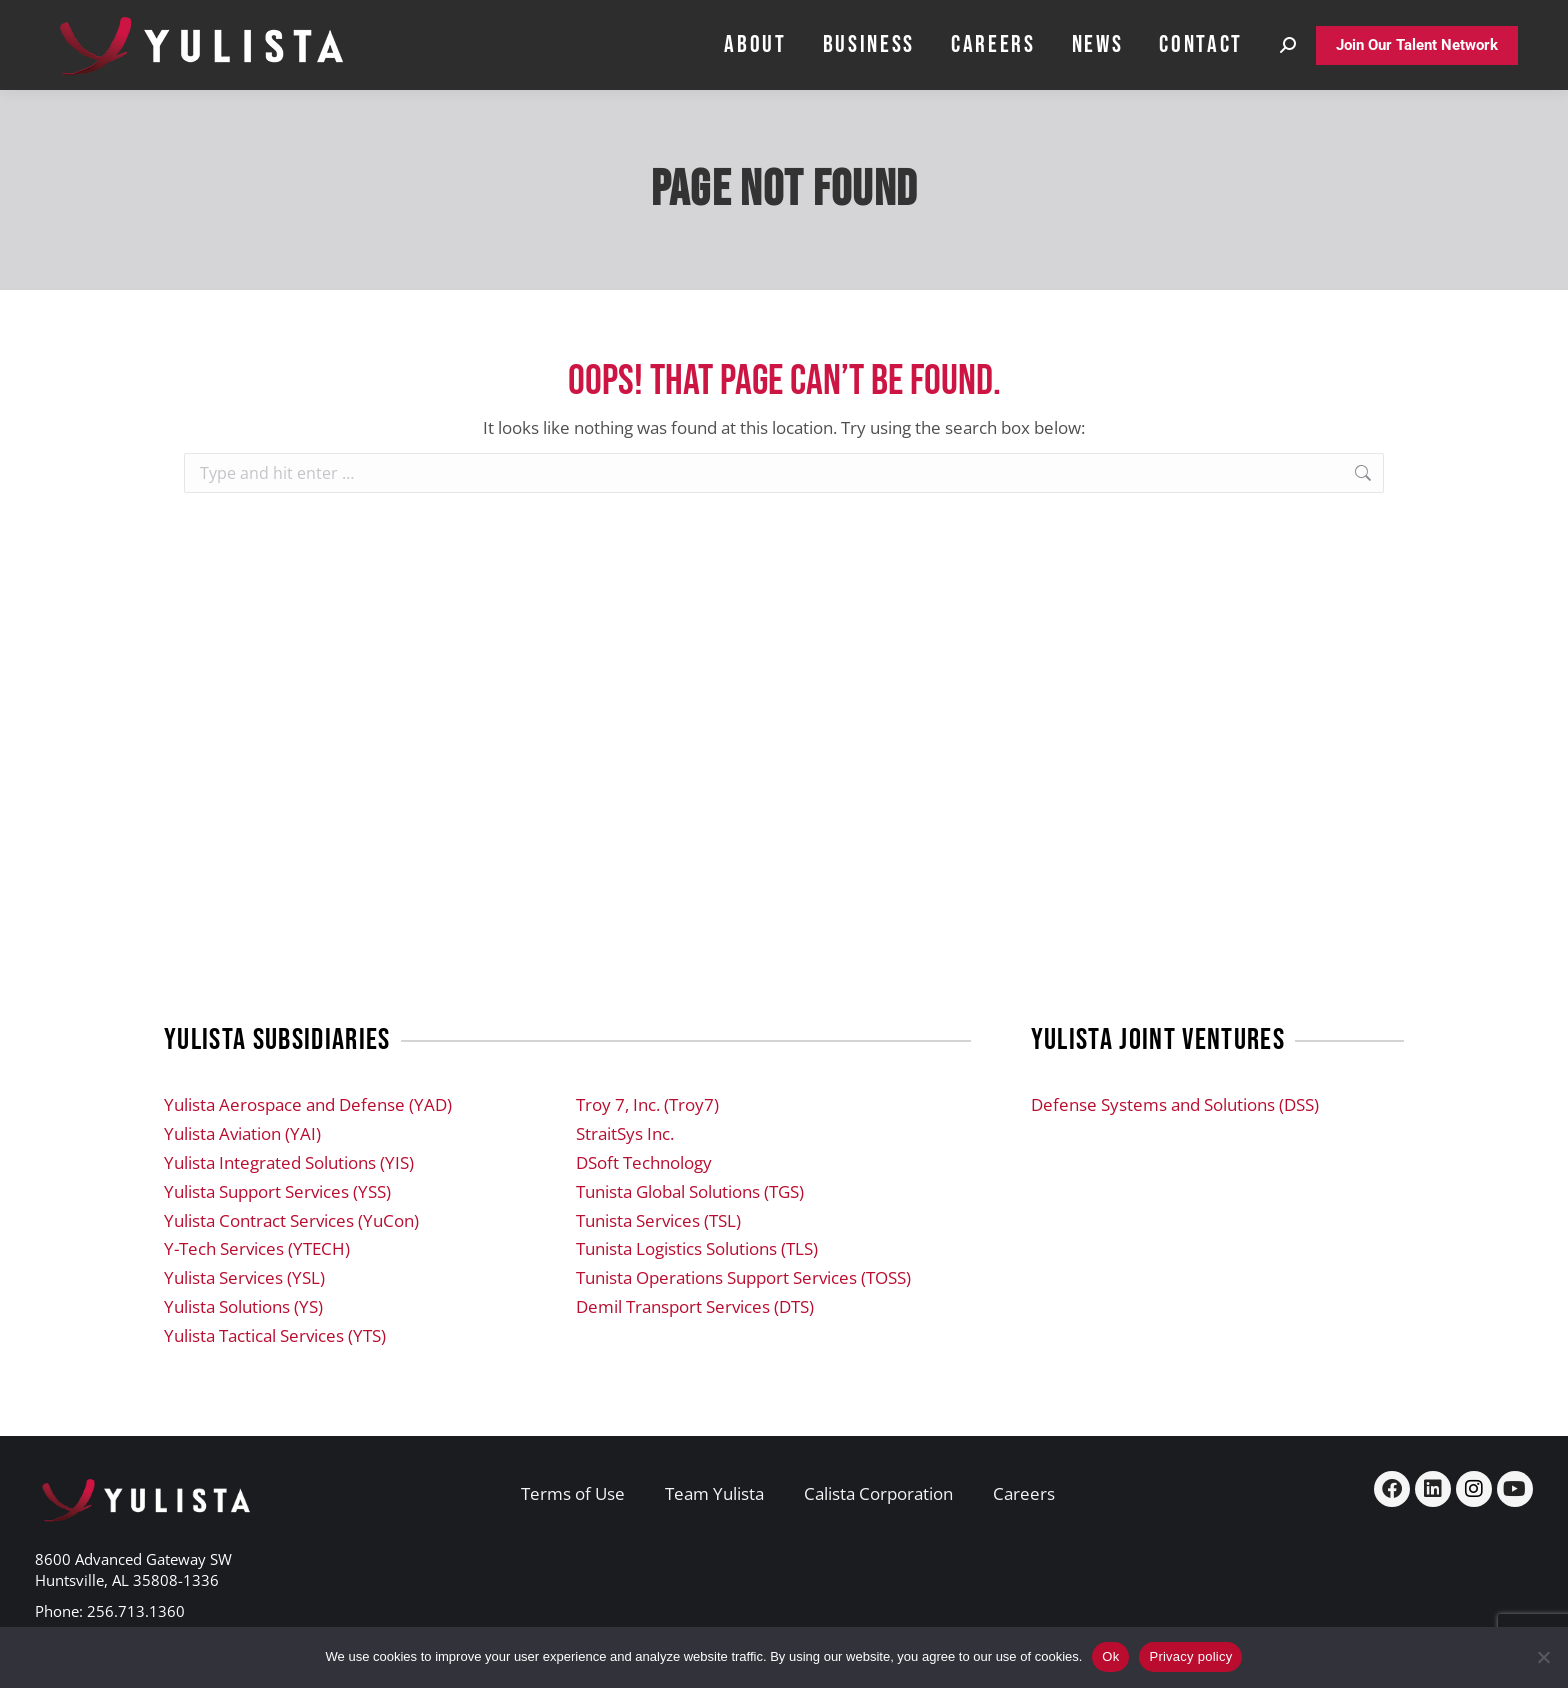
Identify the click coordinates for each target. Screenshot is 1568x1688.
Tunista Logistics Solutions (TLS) (697, 1248)
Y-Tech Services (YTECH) (257, 1248)
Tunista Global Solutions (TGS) (690, 1191)
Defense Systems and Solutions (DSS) (1175, 1104)
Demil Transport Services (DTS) (695, 1306)
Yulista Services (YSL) (244, 1277)
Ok (1110, 1656)
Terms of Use (573, 1493)
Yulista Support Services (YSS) (277, 1191)
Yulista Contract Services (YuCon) (291, 1220)
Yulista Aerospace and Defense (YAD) (308, 1104)
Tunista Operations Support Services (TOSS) (743, 1277)
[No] (1543, 1657)
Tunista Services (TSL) (658, 1220)
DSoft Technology (644, 1162)
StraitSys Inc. (625, 1133)
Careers (1024, 1493)
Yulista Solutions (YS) (243, 1306)
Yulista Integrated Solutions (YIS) (289, 1162)
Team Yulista (714, 1493)
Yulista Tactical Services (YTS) (275, 1335)
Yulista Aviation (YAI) (242, 1133)
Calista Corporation (878, 1493)
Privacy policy (1190, 1656)
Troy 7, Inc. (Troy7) (647, 1104)
